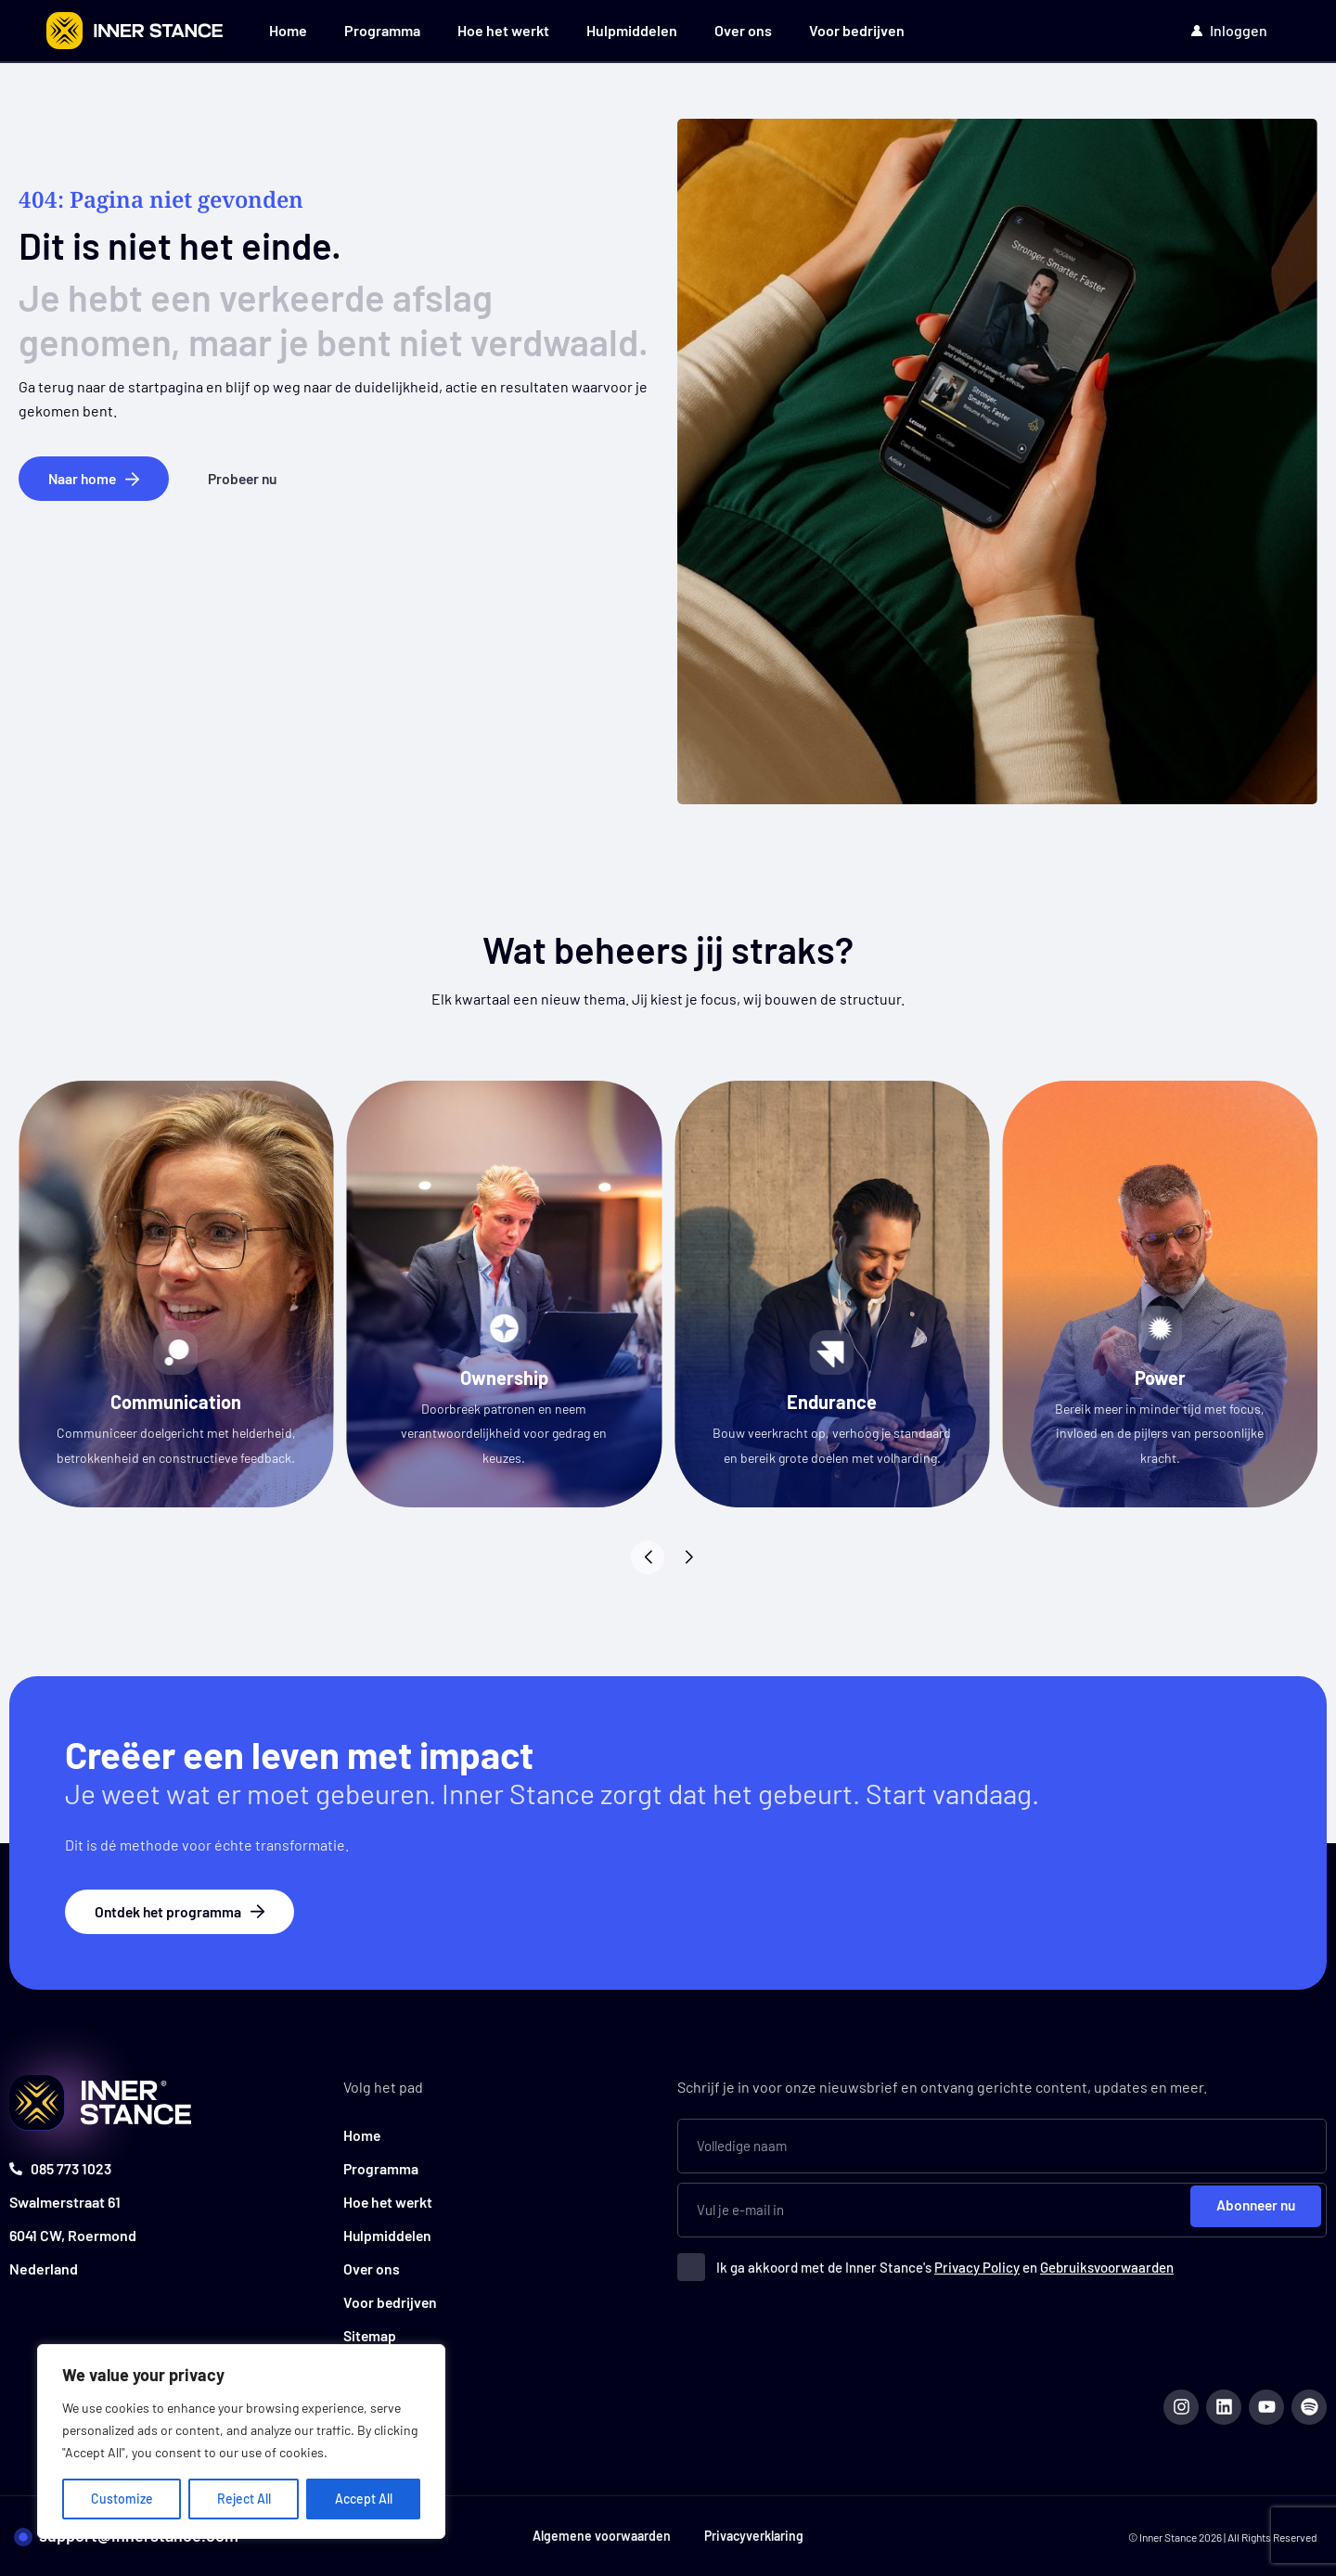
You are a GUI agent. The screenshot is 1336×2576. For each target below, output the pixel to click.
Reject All (244, 2498)
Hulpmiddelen (631, 30)
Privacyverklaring (755, 2536)
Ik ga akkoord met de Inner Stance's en (945, 2265)
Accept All (363, 2498)
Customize (122, 2498)
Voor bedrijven (857, 30)
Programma (382, 30)
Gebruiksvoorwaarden (1107, 2265)
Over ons (743, 30)
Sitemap (370, 2333)
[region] (241, 2441)
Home (288, 30)
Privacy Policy (977, 2265)
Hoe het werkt (503, 30)
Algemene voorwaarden (600, 2536)
